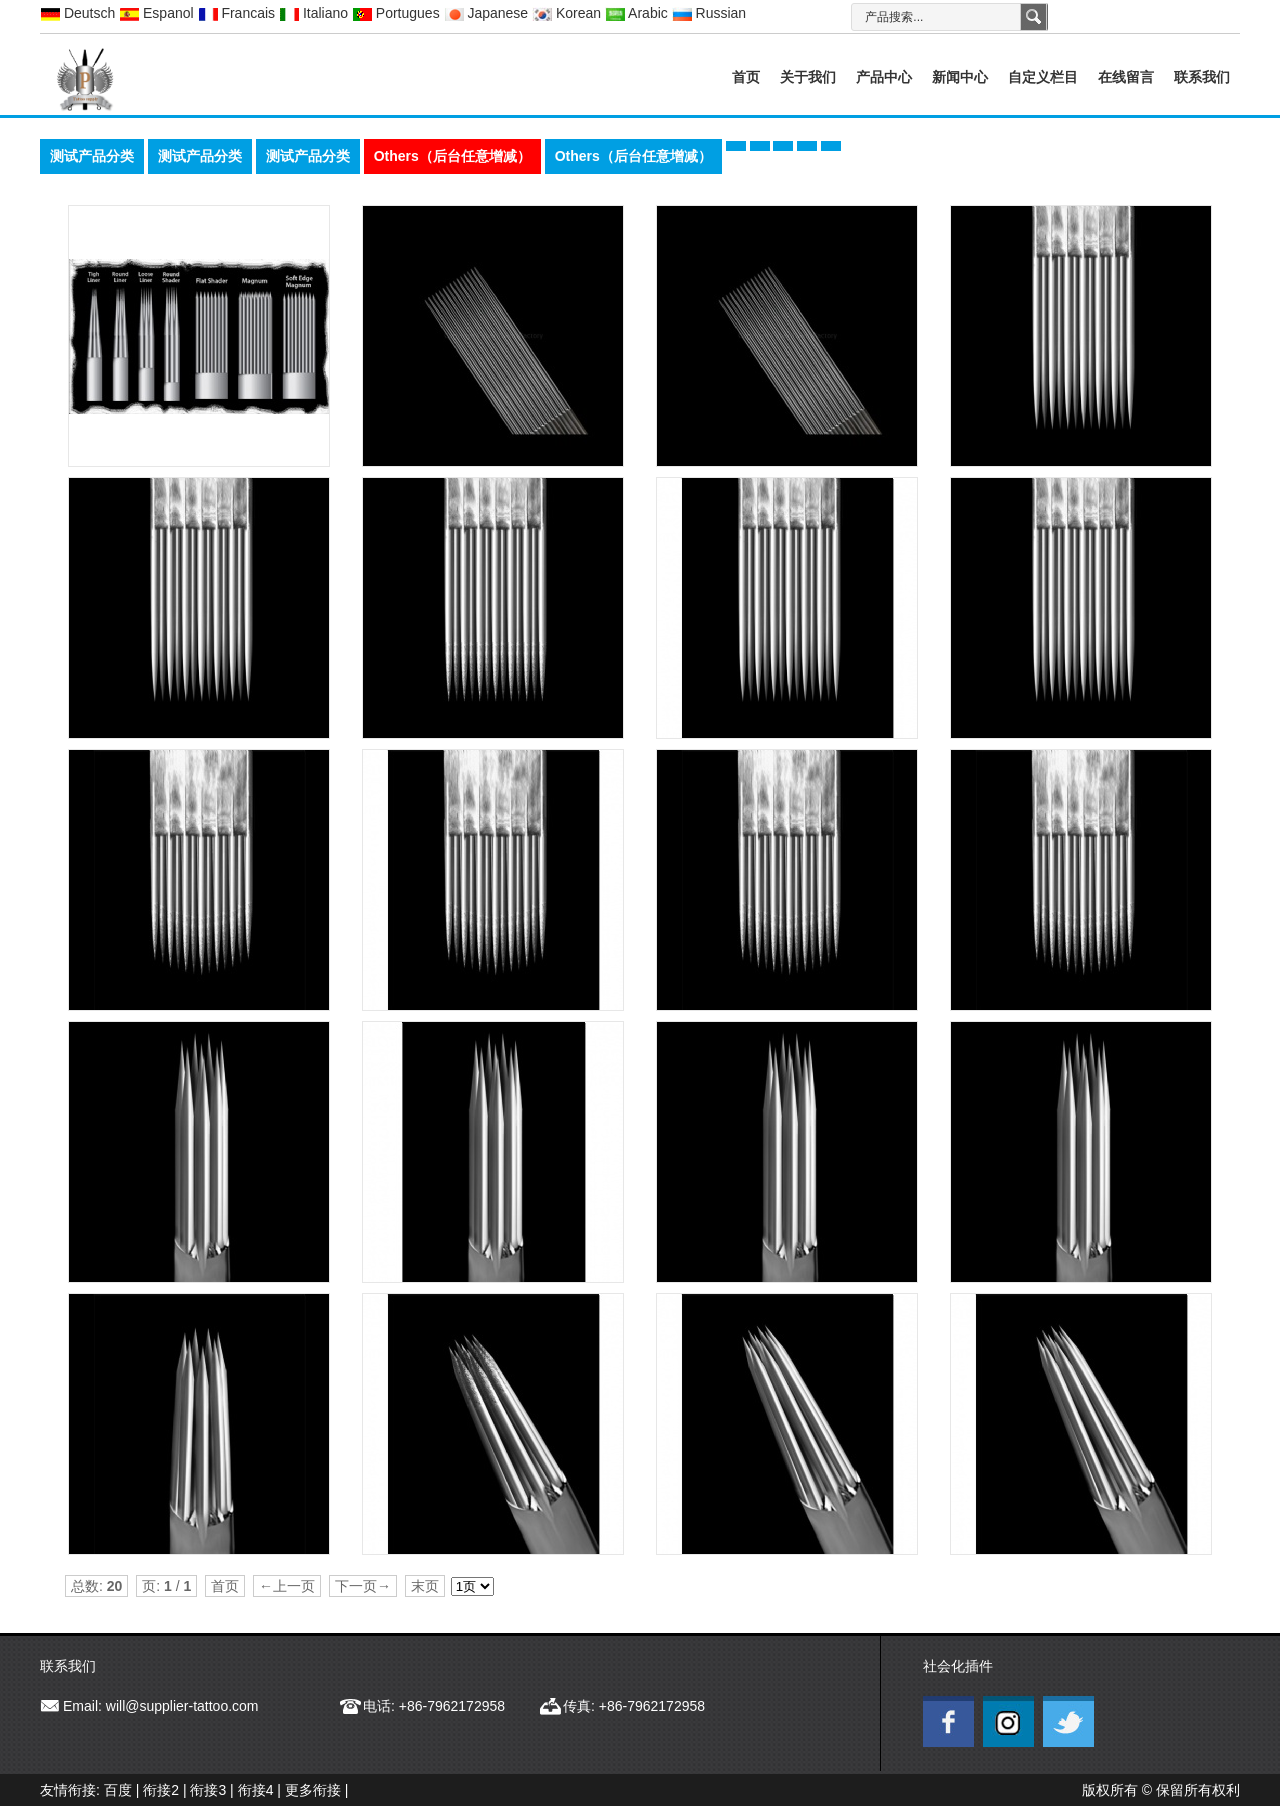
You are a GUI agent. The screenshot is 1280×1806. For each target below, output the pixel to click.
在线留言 (1126, 77)
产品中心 (884, 77)
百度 (118, 1790)
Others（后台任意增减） (452, 156)
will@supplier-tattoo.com (182, 1706)
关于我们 (808, 77)
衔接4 (256, 1790)
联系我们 (1202, 77)
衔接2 (161, 1790)
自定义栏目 (1043, 77)
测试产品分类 (92, 156)
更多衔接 (313, 1790)
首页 (746, 77)
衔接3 (208, 1790)
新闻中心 (960, 77)
